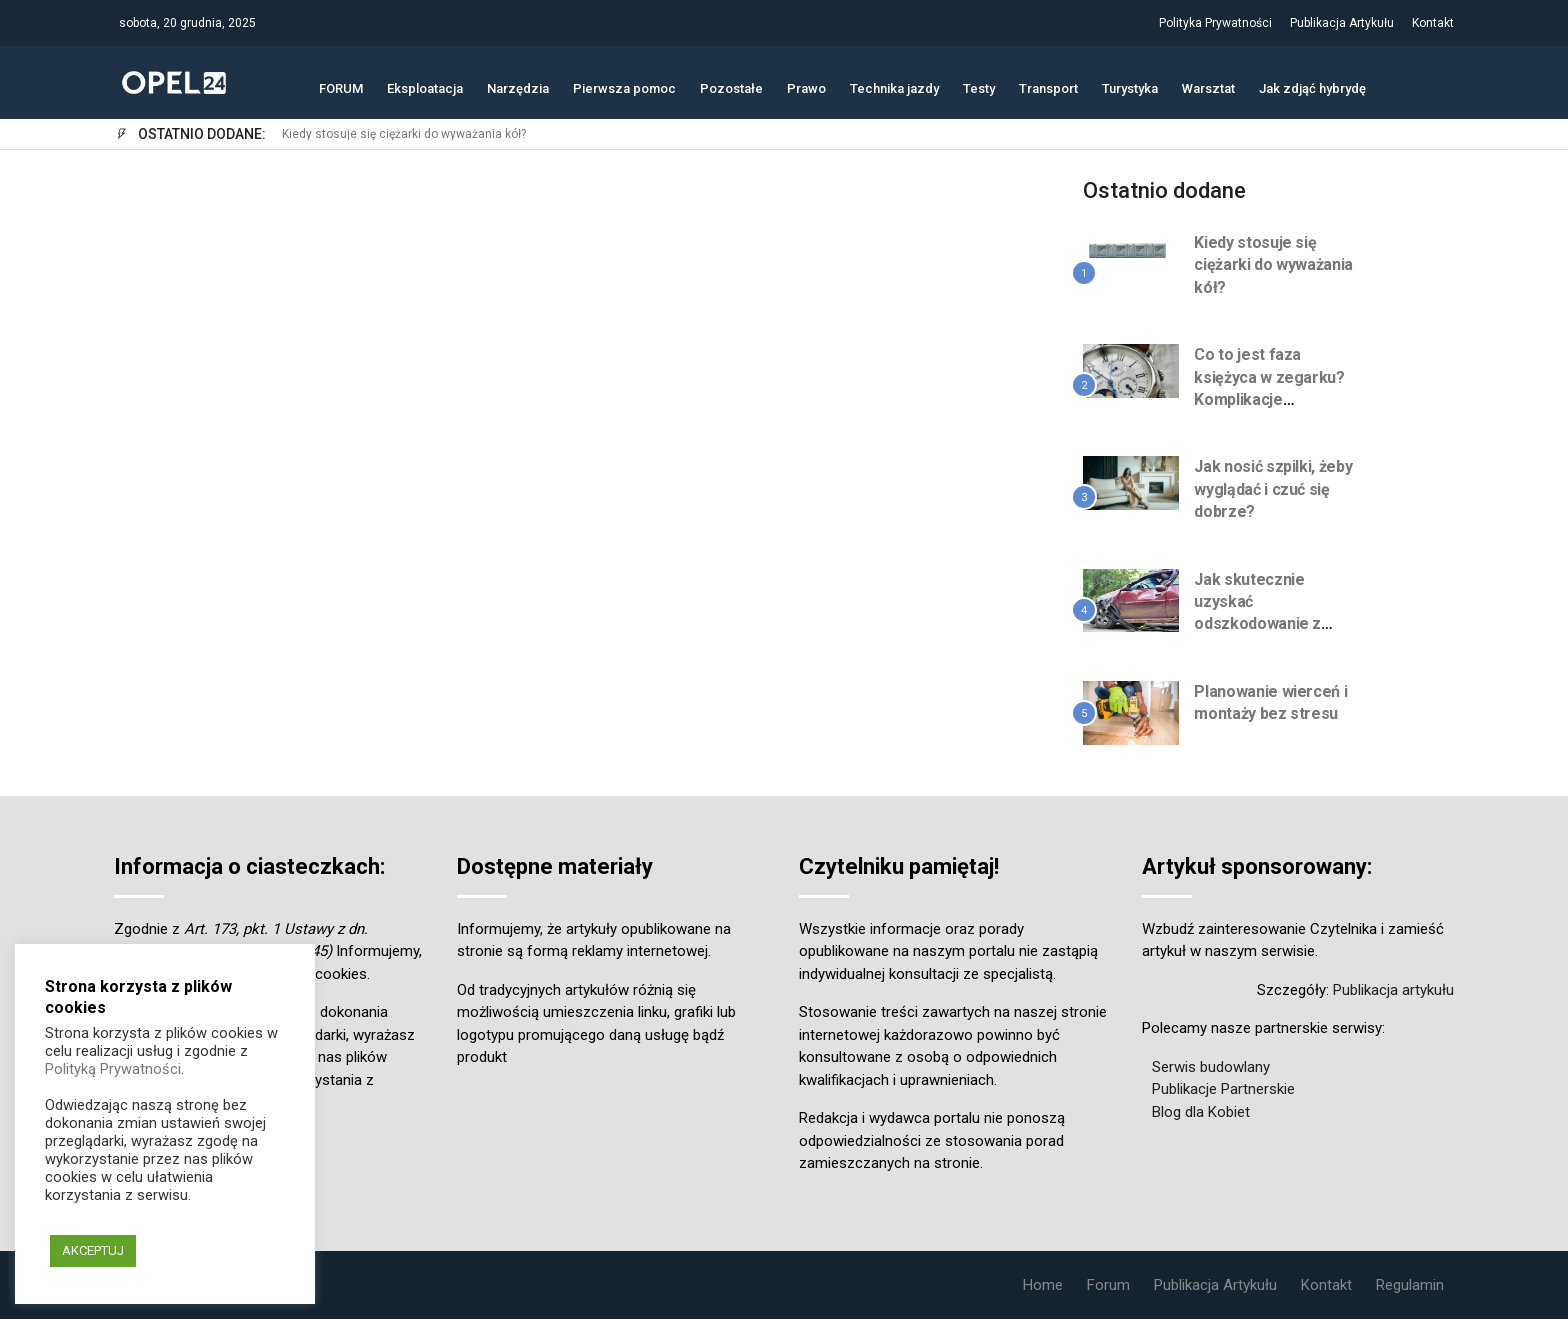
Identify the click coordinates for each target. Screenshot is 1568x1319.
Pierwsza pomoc (624, 86)
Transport (1048, 86)
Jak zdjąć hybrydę (1312, 86)
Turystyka (1130, 86)
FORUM (341, 86)
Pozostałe (731, 86)
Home (1043, 1285)
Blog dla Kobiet (1201, 1112)
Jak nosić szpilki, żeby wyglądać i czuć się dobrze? (1273, 489)
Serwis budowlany (1211, 1067)
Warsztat (1208, 86)
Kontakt (1433, 23)
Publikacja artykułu (1393, 990)
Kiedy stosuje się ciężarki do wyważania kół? (404, 134)
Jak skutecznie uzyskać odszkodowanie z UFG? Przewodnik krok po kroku (1258, 624)
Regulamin (1410, 1285)
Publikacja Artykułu (1342, 23)
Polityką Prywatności (113, 1069)
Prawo (806, 86)
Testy (979, 86)
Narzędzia (518, 86)
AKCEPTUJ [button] (93, 1250)
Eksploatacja (425, 86)
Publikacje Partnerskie (1223, 1089)
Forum (1108, 1285)
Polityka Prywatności (1215, 23)
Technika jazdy (894, 86)
